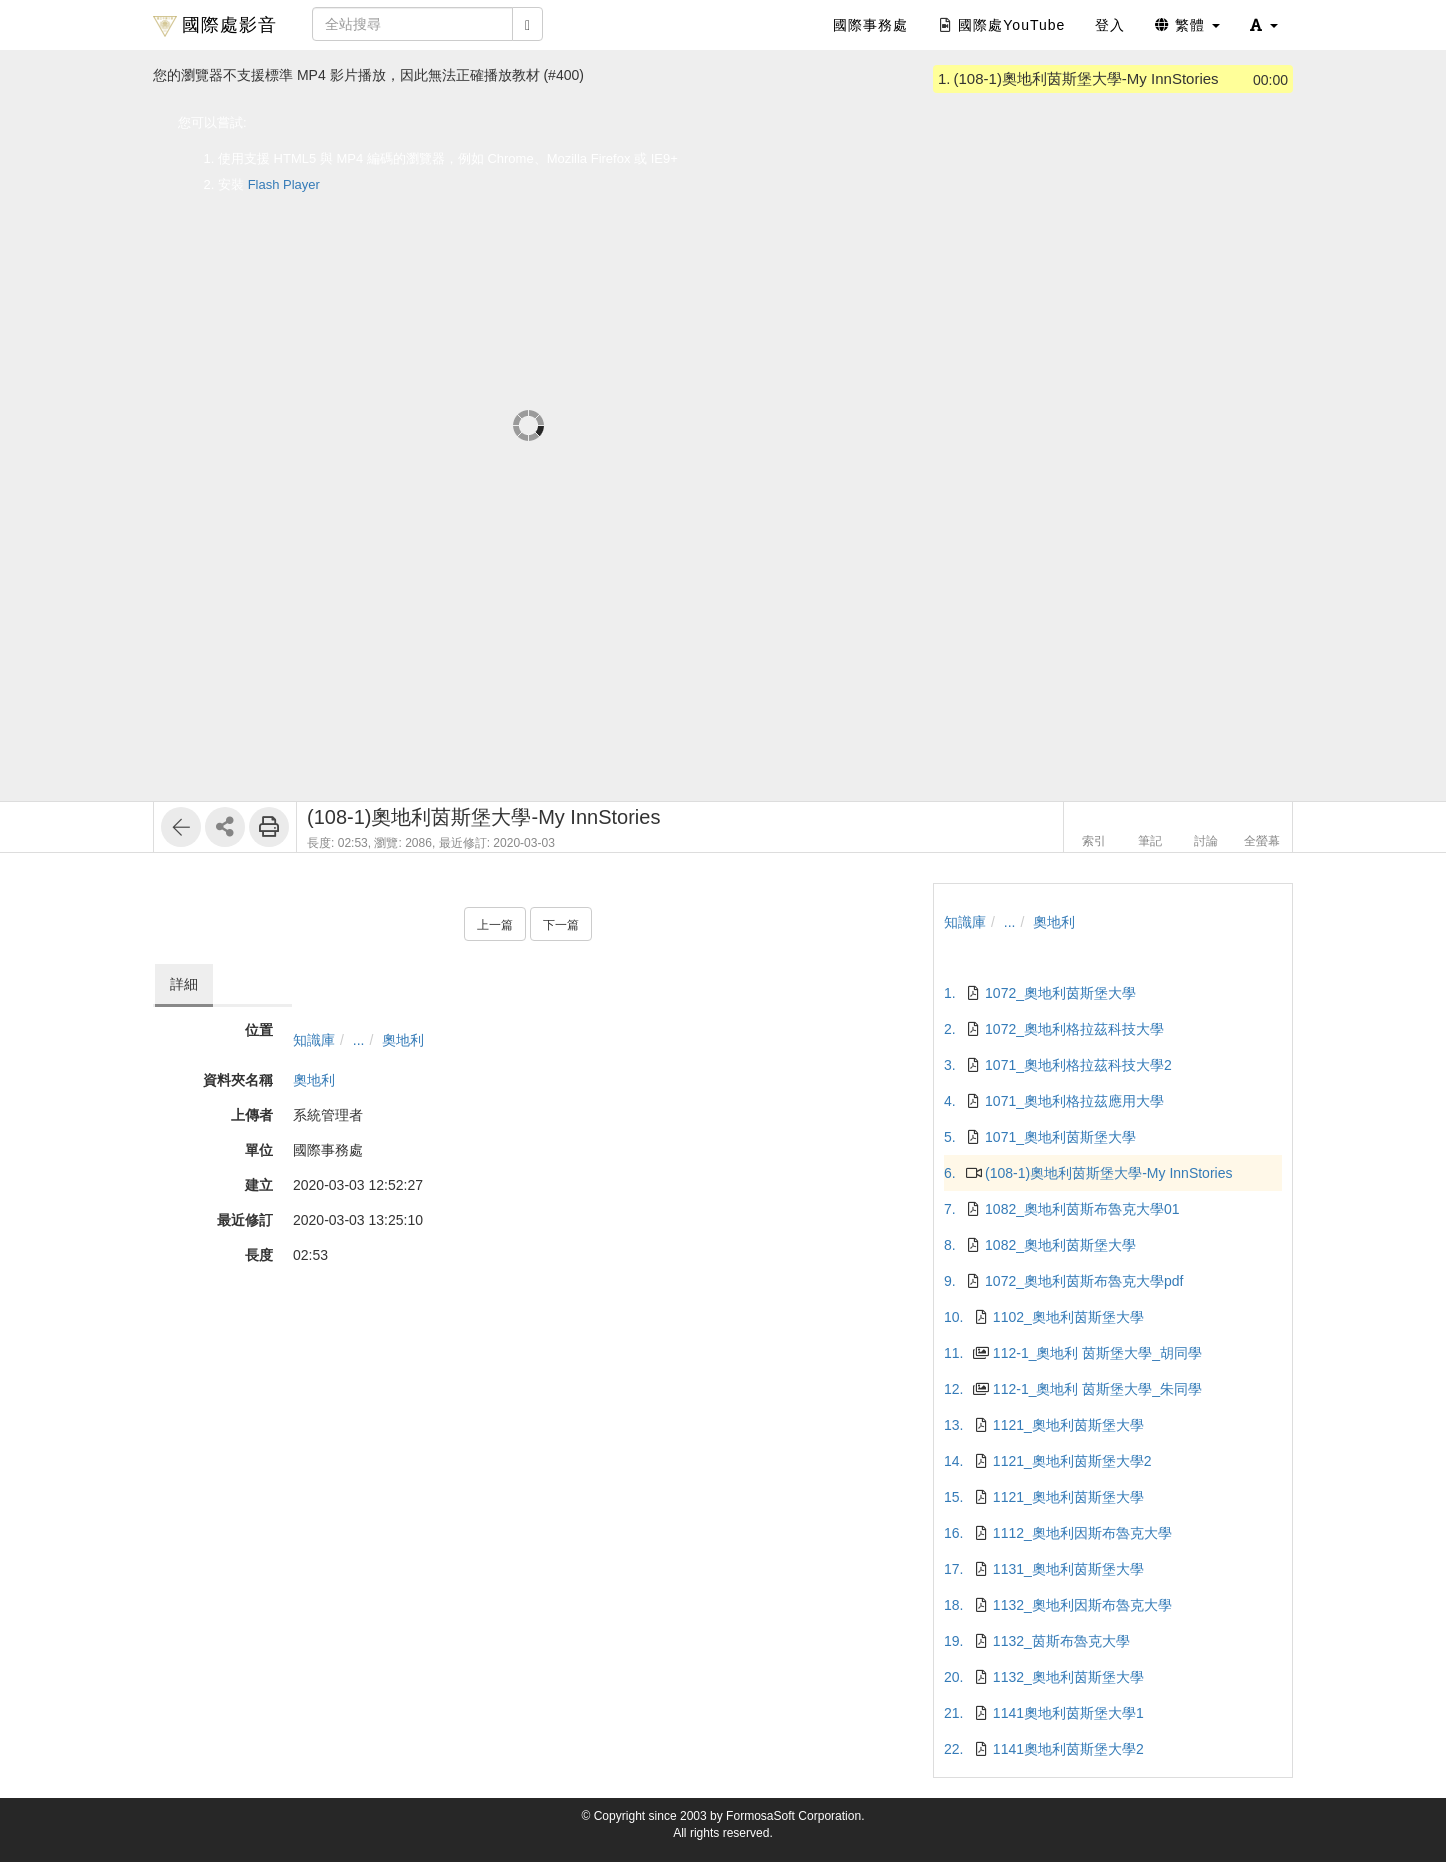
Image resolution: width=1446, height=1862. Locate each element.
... (359, 1040)
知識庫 (314, 1040)
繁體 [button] (1187, 25)
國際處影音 (215, 26)
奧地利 (403, 1040)
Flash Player (284, 184)
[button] (1264, 25)
